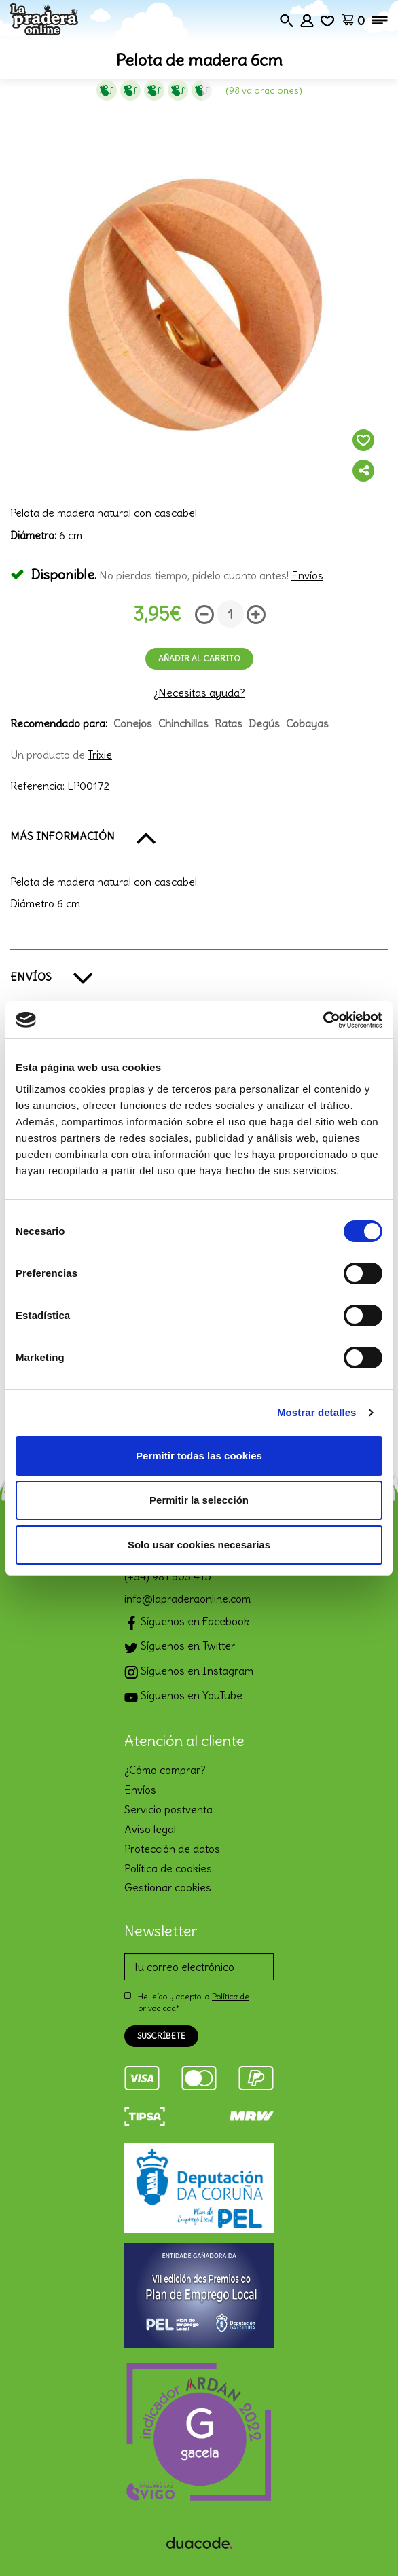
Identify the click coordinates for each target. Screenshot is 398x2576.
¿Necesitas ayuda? (199, 693)
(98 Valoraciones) (263, 90)
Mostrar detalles (317, 1412)
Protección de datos (172, 1848)
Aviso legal (150, 1829)
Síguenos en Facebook (186, 1622)
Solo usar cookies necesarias (199, 1544)
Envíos (307, 575)
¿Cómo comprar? (165, 1770)
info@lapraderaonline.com (187, 1599)
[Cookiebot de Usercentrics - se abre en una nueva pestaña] (323, 1020)
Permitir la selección (199, 1500)
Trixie (100, 754)
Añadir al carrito (199, 658)
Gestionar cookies (167, 1887)
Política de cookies (168, 1868)
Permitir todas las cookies (199, 1456)
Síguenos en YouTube (183, 1696)
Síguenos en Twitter (179, 1647)
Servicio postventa (168, 1809)
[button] (199, 837)
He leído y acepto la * (193, 2002)
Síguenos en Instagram (188, 1672)
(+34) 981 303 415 (167, 1576)
